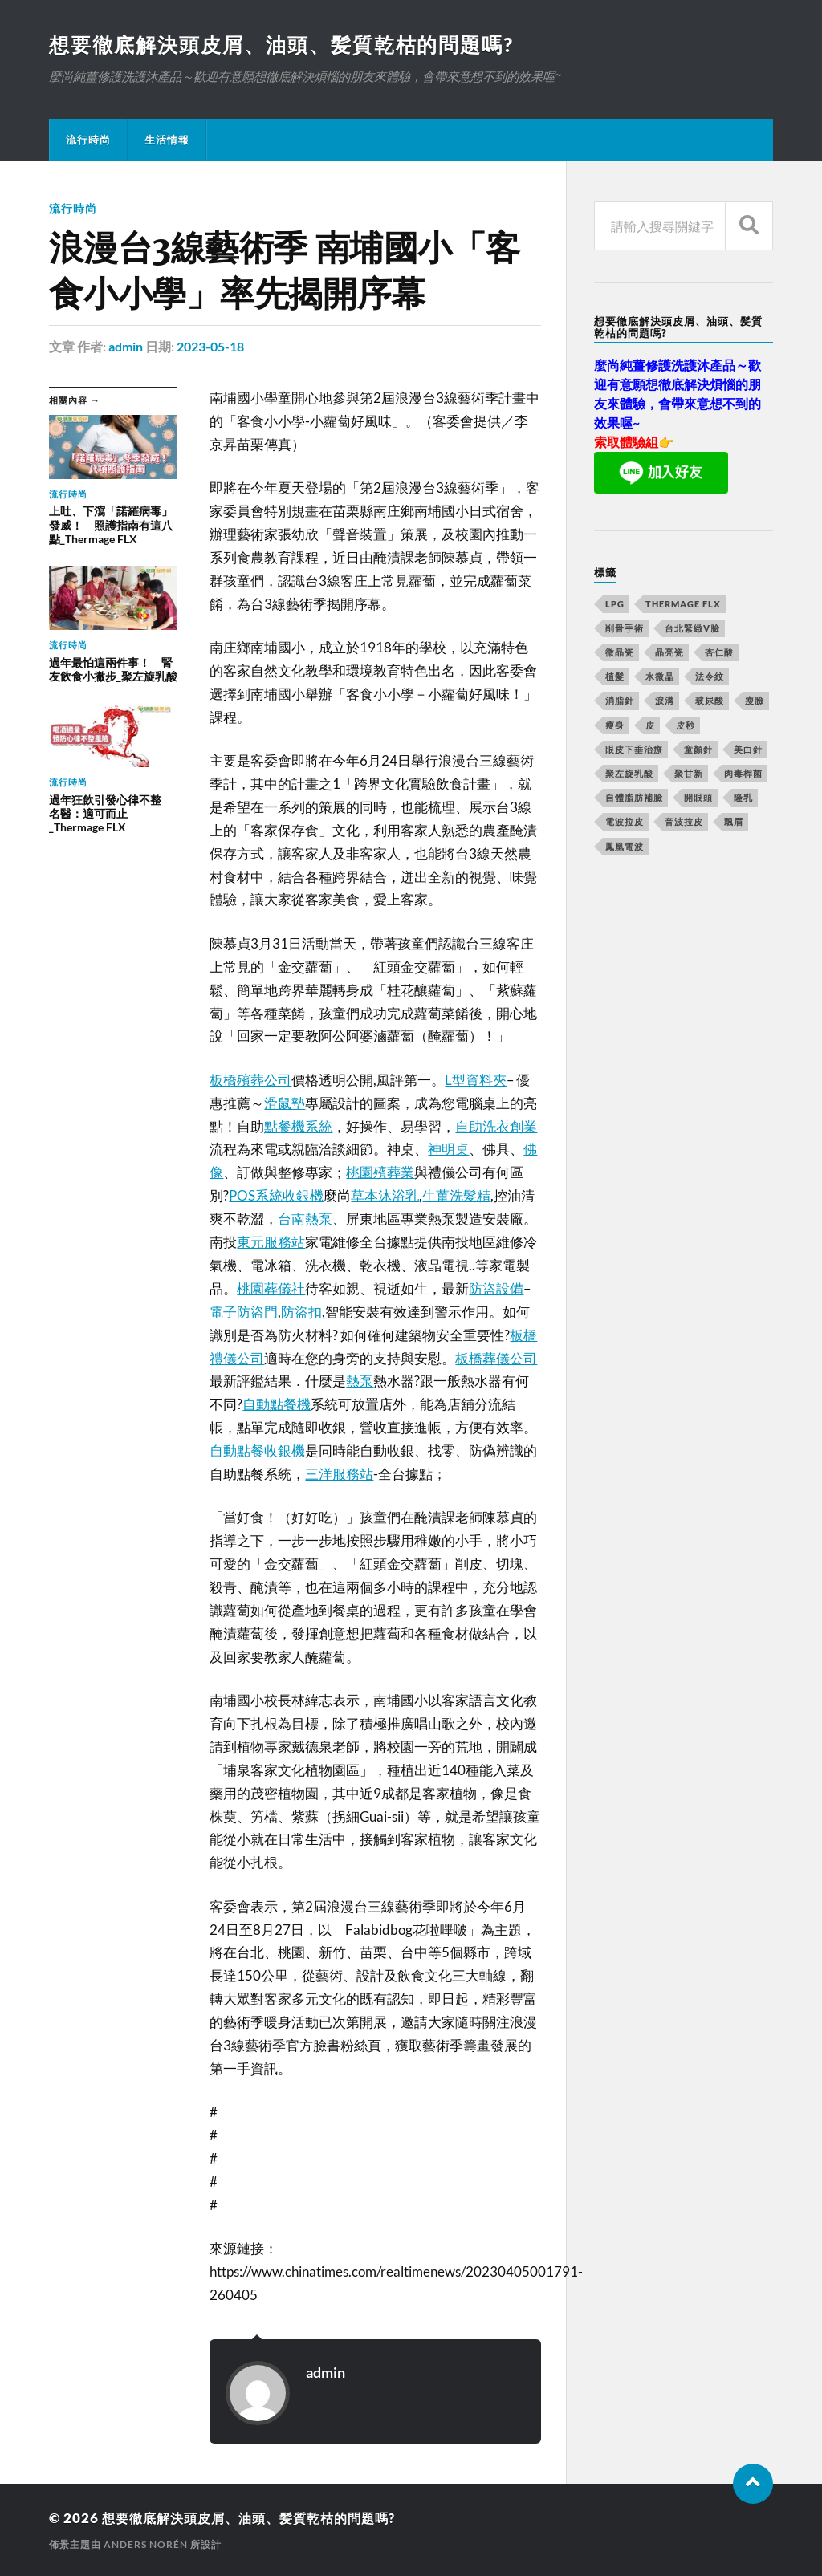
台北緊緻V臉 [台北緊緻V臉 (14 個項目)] (692, 629)
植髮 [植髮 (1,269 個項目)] (615, 677)
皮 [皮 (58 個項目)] (650, 726)
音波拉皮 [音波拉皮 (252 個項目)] (684, 822)
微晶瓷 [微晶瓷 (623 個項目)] (619, 653)
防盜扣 (301, 1311)
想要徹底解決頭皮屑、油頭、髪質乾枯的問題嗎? (290, 45)
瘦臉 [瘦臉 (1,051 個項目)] (754, 701)
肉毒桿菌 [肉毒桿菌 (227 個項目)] (743, 774)
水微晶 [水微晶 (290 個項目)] (659, 677)
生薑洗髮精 (456, 1195)
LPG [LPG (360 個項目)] (615, 604)
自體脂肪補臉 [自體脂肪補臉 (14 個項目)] (634, 798)
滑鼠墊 (284, 1103)
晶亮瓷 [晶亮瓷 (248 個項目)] (669, 653)
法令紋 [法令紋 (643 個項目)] (709, 677)
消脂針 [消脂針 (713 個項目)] (619, 701)
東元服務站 (271, 1241)
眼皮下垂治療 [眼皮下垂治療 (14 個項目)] (634, 750)
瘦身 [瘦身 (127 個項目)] (615, 726)
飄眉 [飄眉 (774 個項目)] (733, 822)
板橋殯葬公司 (250, 1079)
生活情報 (166, 140)
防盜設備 (496, 1288)
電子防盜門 (244, 1311)
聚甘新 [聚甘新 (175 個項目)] (688, 774)
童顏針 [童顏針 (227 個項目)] (698, 750)
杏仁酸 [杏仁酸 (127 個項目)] (719, 653)
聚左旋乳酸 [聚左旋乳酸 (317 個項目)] (629, 774)
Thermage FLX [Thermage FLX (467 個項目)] (683, 604)
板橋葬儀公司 (496, 1357)
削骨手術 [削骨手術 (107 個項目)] (624, 629)
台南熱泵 (305, 1218)
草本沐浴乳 (385, 1195)
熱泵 (359, 1380)
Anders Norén (146, 2544)
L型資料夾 (476, 1079)
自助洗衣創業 (496, 1125)
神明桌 (448, 1148)
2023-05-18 (210, 347)
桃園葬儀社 (271, 1288)
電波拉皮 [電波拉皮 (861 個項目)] (624, 822)
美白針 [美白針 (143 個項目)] (748, 750)
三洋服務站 (339, 1473)
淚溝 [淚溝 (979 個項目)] (664, 701)
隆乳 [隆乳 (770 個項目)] (743, 798)
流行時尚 (88, 140)
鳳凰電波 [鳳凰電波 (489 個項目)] (624, 847)
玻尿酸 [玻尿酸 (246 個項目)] (709, 701)
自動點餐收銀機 (257, 1450)
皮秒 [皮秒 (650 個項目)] (685, 726)
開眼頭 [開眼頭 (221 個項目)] (698, 798)
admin (125, 347)
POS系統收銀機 (276, 1195)
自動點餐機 (276, 1404)
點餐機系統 (298, 1125)
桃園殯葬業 (380, 1172)
